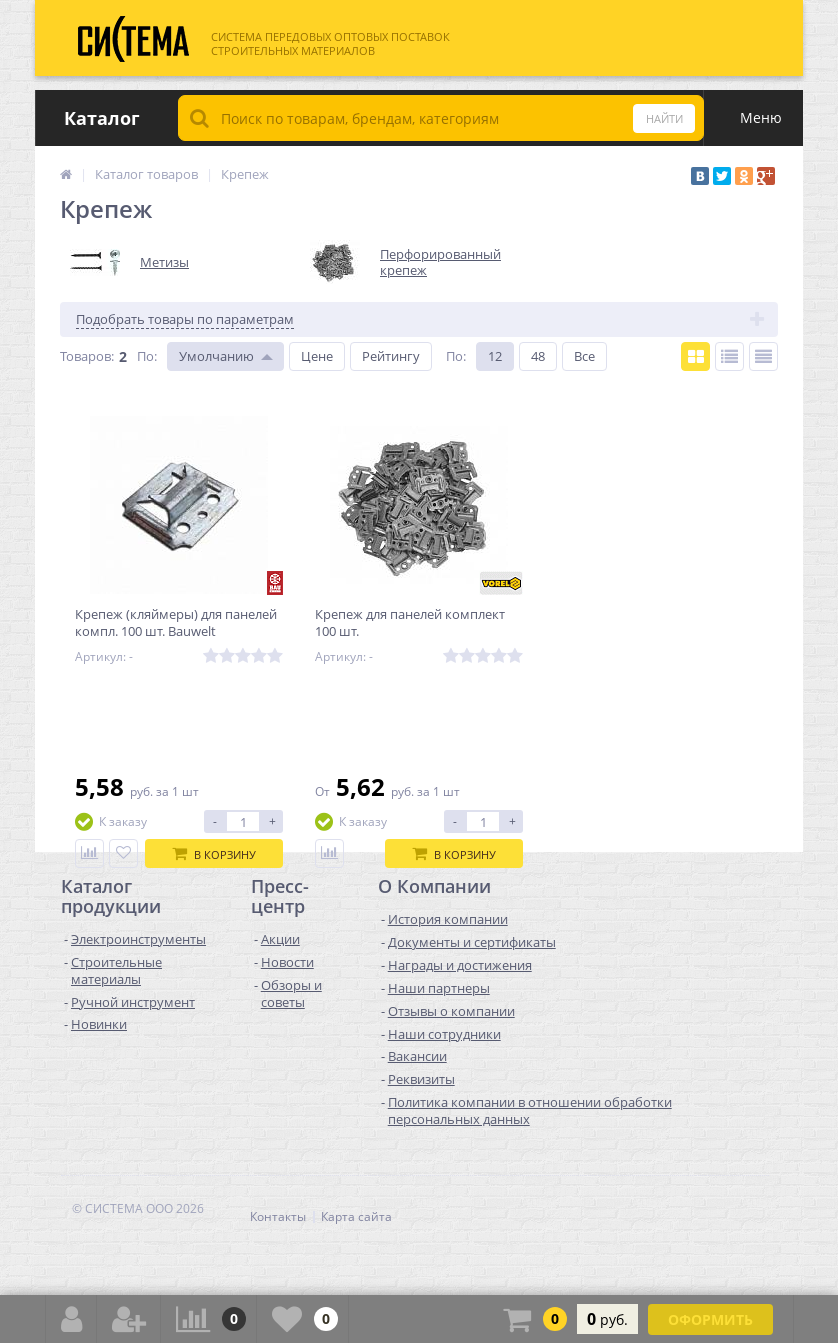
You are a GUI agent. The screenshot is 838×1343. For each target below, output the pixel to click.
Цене (317, 356)
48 (538, 356)
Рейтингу (391, 356)
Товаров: (87, 356)
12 (495, 356)
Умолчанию (216, 356)
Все (584, 356)
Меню (761, 117)
